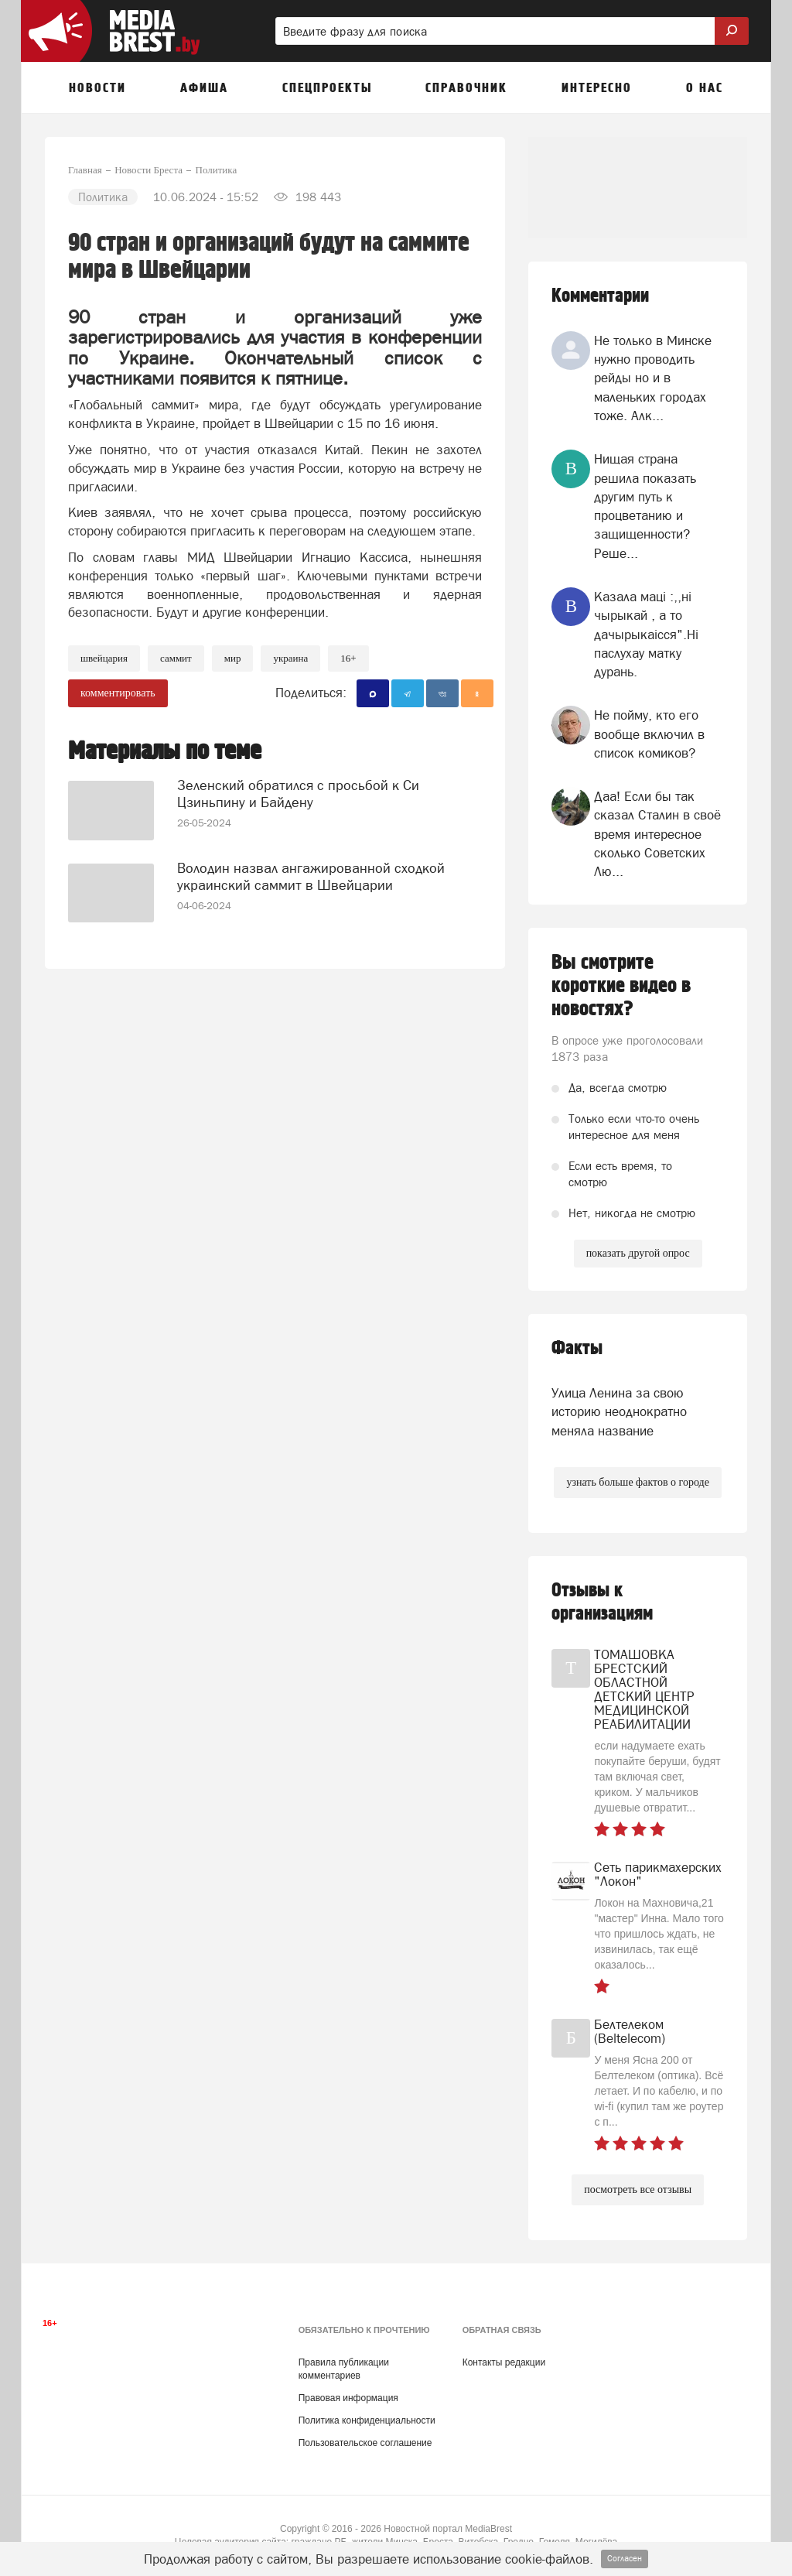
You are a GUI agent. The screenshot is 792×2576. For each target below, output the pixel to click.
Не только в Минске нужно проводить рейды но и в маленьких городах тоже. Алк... (653, 378)
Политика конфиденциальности (367, 2420)
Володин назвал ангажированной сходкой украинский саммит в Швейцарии (311, 876)
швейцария (104, 658)
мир (232, 658)
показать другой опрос (638, 1253)
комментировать (117, 693)
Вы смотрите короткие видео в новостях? (621, 986)
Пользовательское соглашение (365, 2442)
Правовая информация (348, 2398)
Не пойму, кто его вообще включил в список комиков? (649, 734)
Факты (577, 1348)
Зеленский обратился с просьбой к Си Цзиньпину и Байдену (298, 793)
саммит (176, 658)
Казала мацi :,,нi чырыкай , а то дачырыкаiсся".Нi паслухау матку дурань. (646, 634)
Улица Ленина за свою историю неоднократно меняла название (619, 1412)
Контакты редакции (504, 2362)
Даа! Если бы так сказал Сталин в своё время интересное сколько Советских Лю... (657, 834)
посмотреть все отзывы (637, 2189)
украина (290, 658)
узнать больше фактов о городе (637, 1482)
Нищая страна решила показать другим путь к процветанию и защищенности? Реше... (645, 505)
